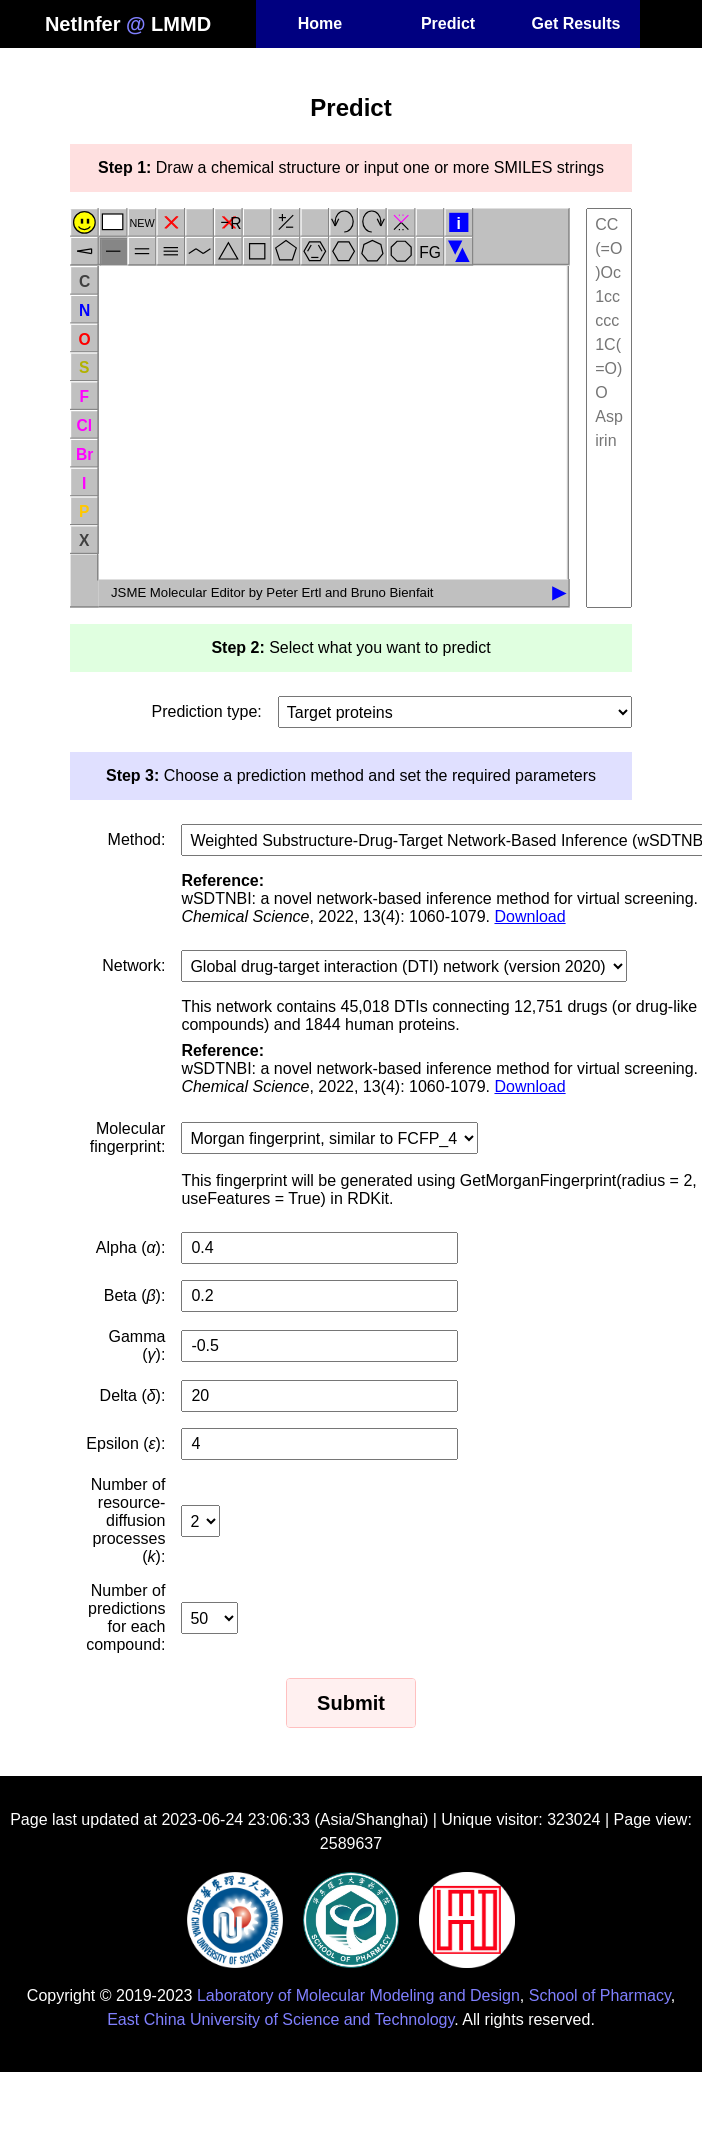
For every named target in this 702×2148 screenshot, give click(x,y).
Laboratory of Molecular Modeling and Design (358, 1995)
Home (320, 23)
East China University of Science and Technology (280, 2019)
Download (529, 916)
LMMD (181, 24)
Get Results (576, 23)
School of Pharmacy (600, 1995)
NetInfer (83, 24)
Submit (351, 1703)
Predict (448, 23)
